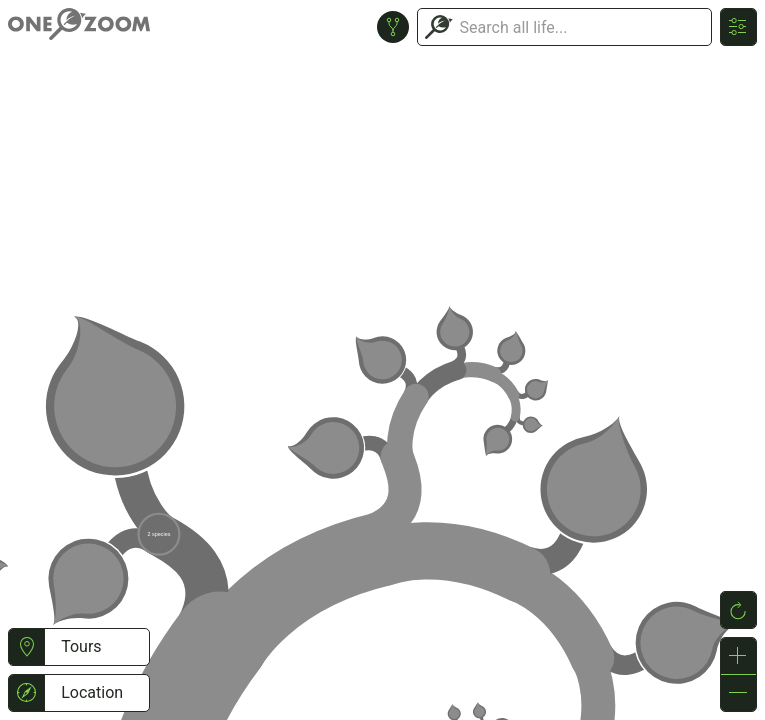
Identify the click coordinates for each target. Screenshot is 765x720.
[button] (26, 647)
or (382, 360)
